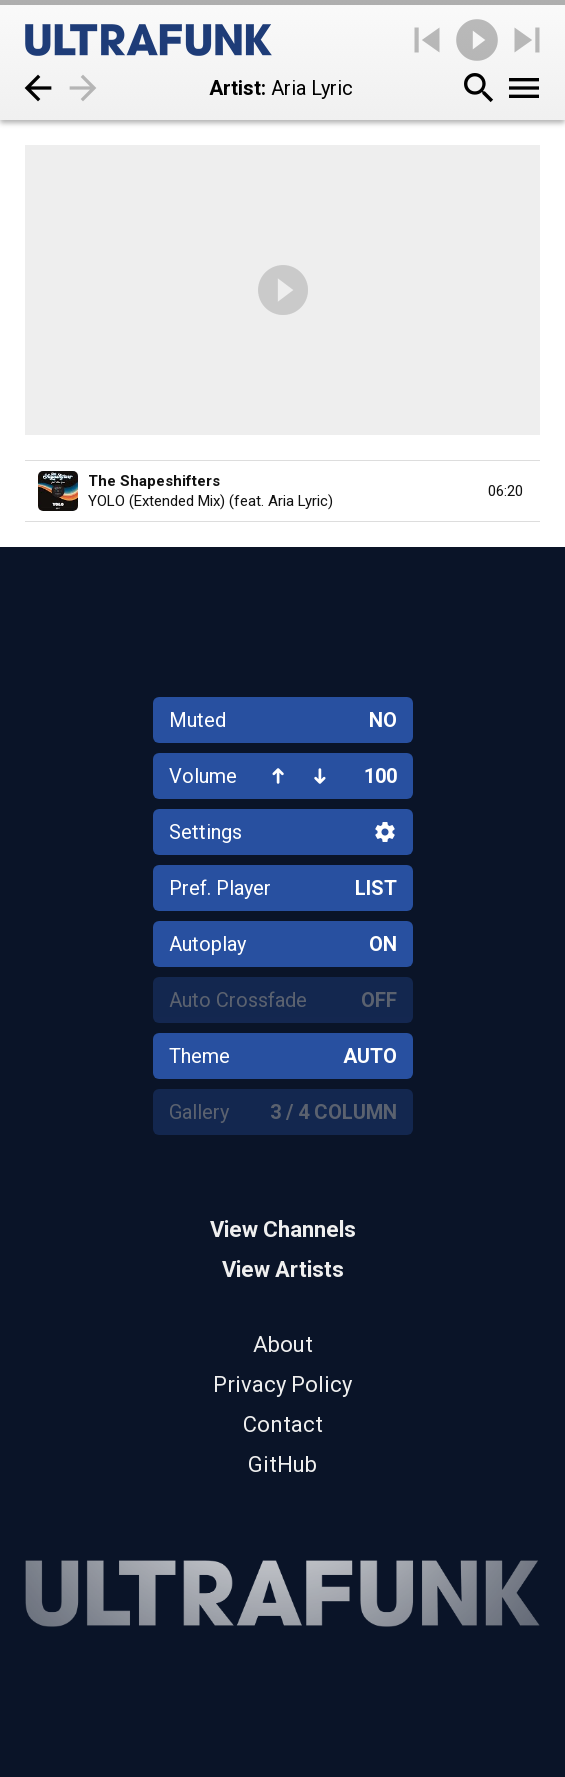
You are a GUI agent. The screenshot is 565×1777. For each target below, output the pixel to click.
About (283, 1344)
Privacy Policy (282, 1384)
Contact (283, 1424)
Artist (235, 88)
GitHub (282, 1464)
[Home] (148, 40)
